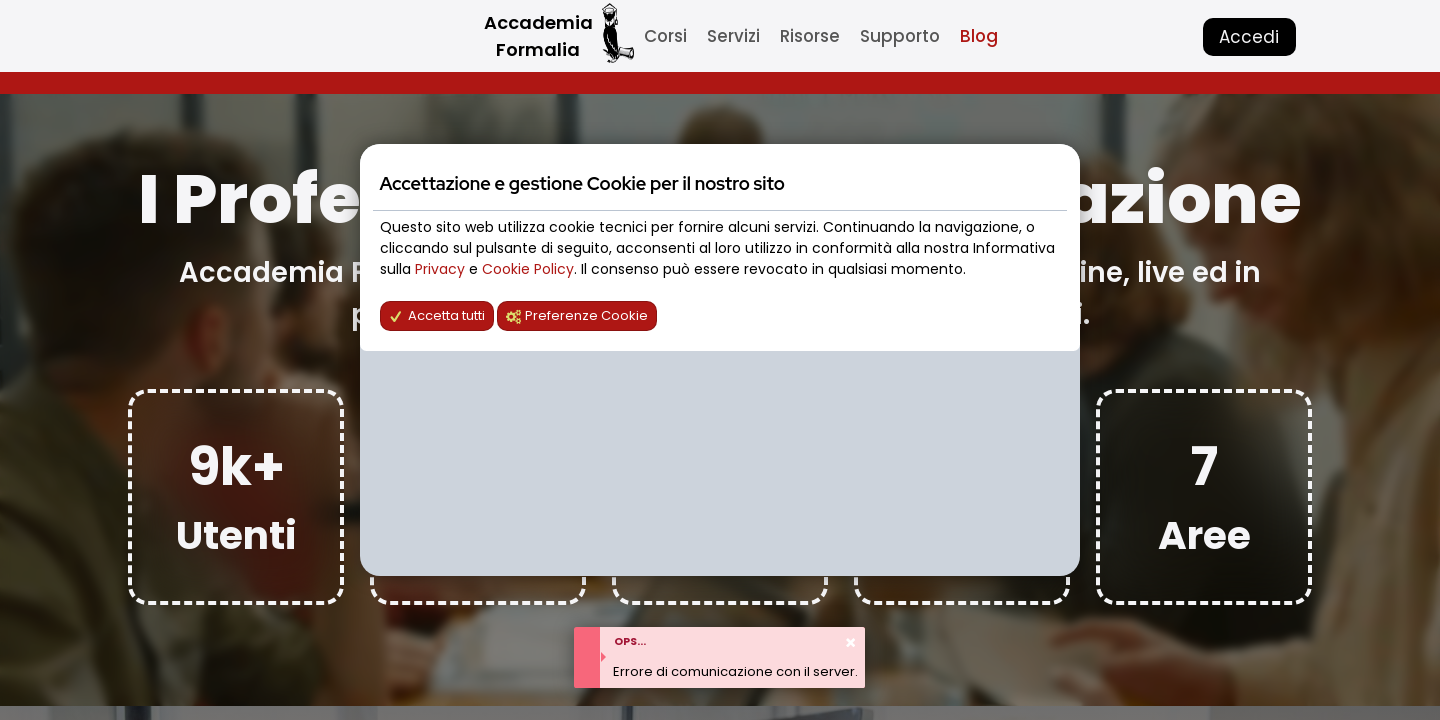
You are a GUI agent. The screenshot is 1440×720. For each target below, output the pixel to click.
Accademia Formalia (538, 36)
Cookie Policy (528, 269)
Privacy (442, 269)
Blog (979, 36)
